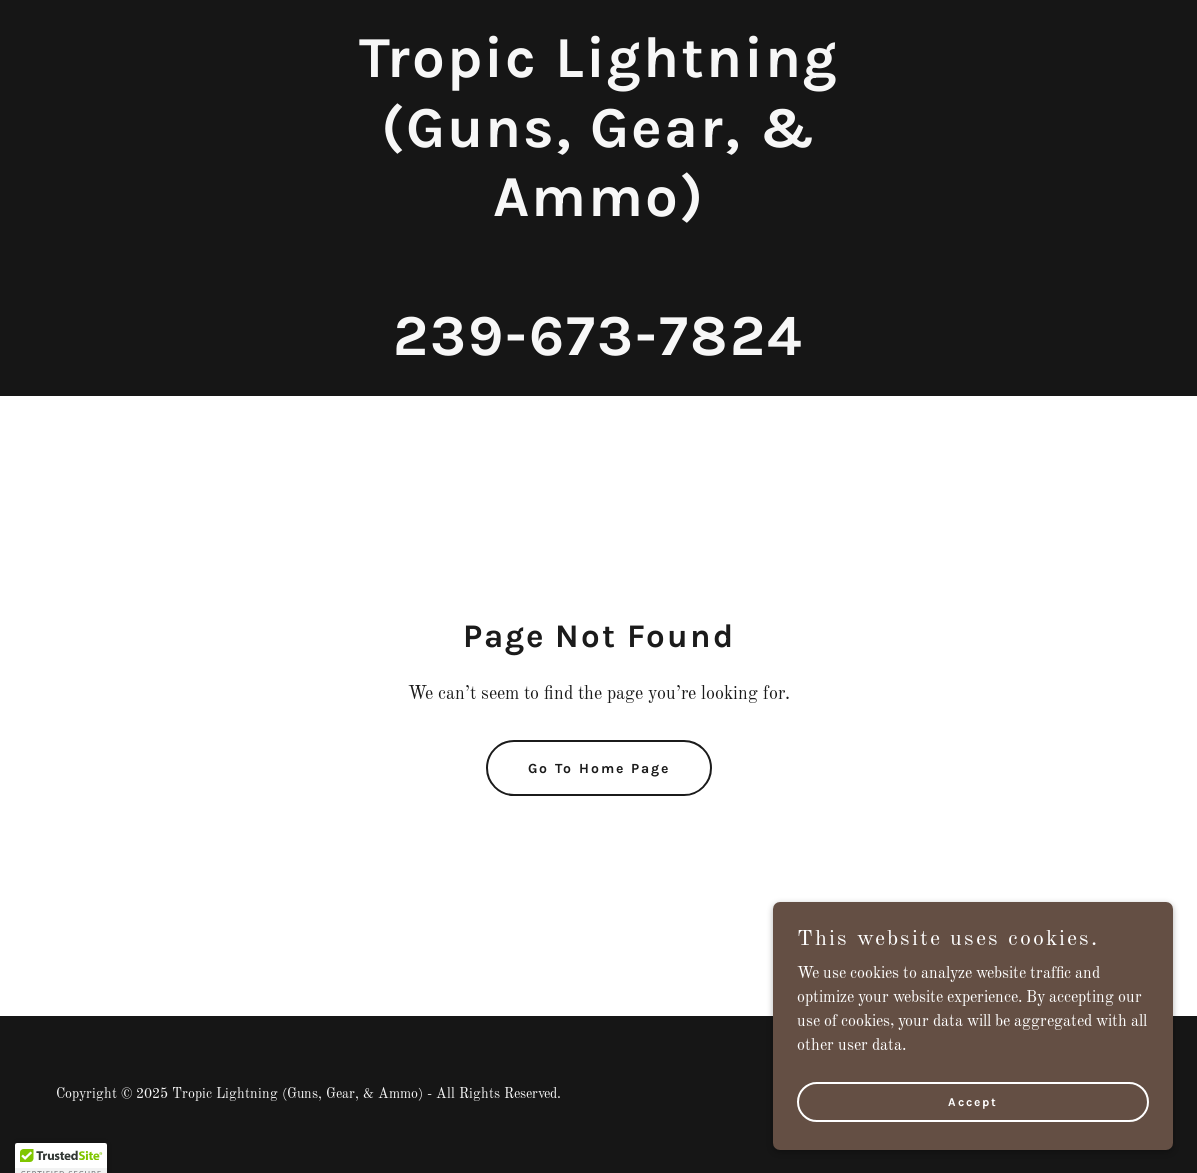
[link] (598, 351)
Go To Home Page (599, 768)
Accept (973, 1142)
